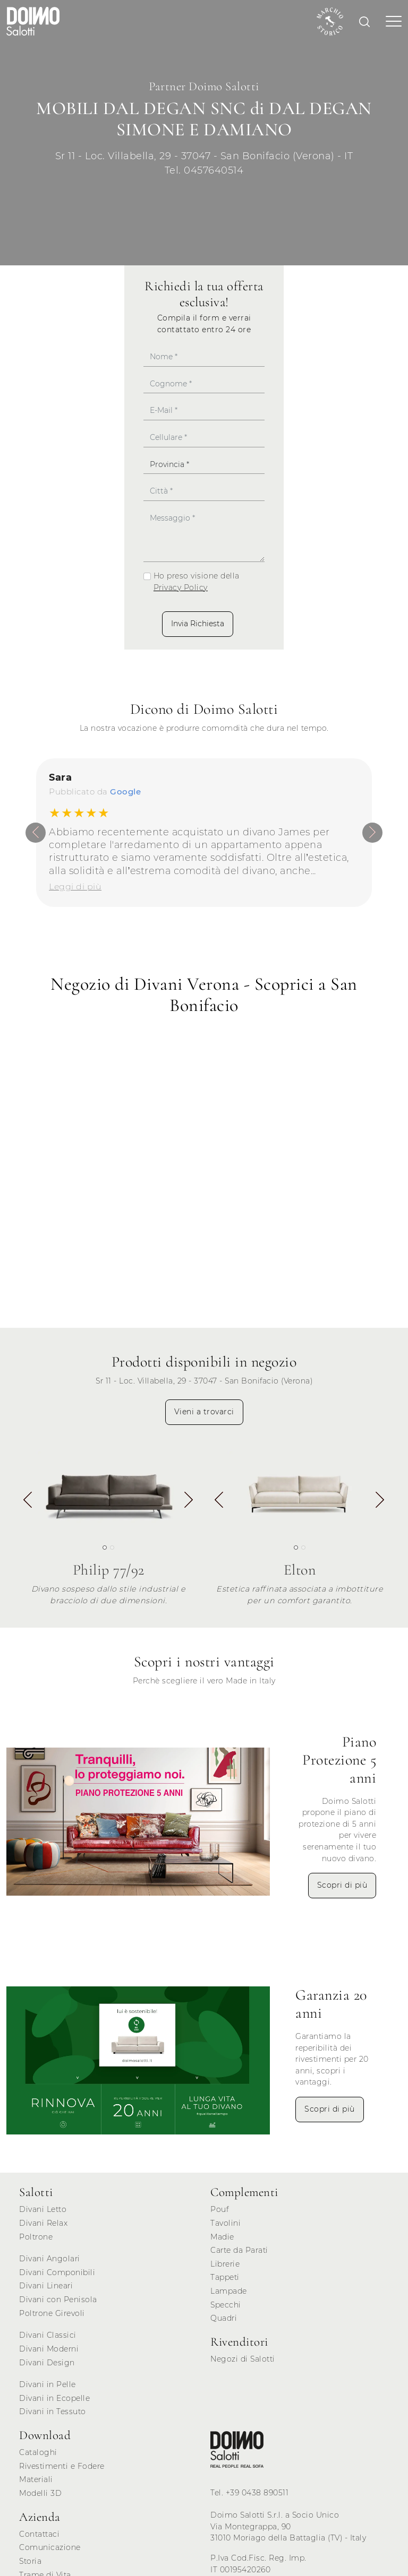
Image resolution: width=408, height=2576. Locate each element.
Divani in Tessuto (52, 2411)
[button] (188, 1501)
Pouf (219, 2209)
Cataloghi (38, 2452)
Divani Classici (47, 2334)
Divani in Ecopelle (54, 2397)
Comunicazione (50, 2547)
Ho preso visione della (197, 581)
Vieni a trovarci (204, 1411)
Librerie (225, 2263)
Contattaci (39, 2533)
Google (125, 791)
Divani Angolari (49, 2258)
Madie (222, 2236)
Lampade (228, 2290)
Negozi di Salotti (242, 2358)
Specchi (225, 2304)
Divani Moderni (49, 2348)
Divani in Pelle (47, 2384)
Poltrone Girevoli (52, 2313)
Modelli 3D (40, 2492)
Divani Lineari (46, 2285)
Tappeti (225, 2277)
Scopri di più (342, 1884)
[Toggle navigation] (390, 21)
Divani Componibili (57, 2272)
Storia (30, 2560)
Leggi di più (75, 886)
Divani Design (47, 2362)
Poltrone (36, 2236)
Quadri (223, 2317)
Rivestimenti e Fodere (62, 2465)
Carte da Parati (239, 2249)
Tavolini (225, 2222)
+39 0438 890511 (257, 2492)
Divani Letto (42, 2209)
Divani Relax (43, 2222)
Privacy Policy (181, 587)
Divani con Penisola (58, 2299)
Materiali (36, 2479)
